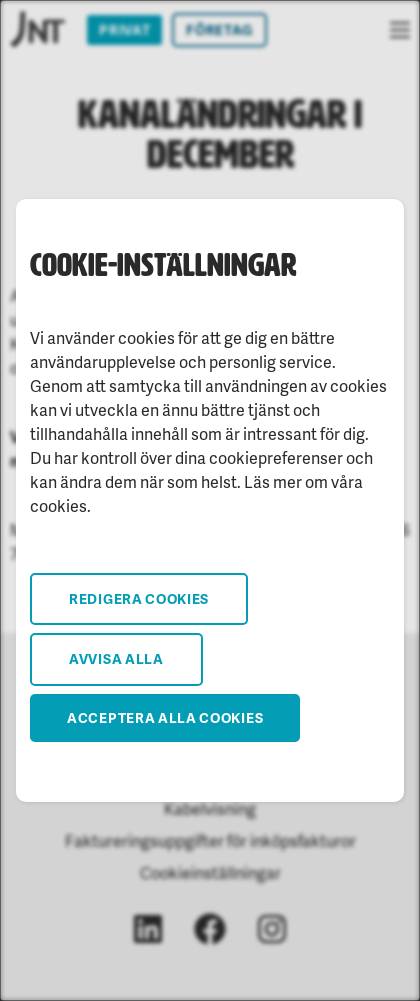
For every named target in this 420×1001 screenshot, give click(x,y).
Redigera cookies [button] (139, 598)
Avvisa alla (116, 658)
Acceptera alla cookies (165, 717)
